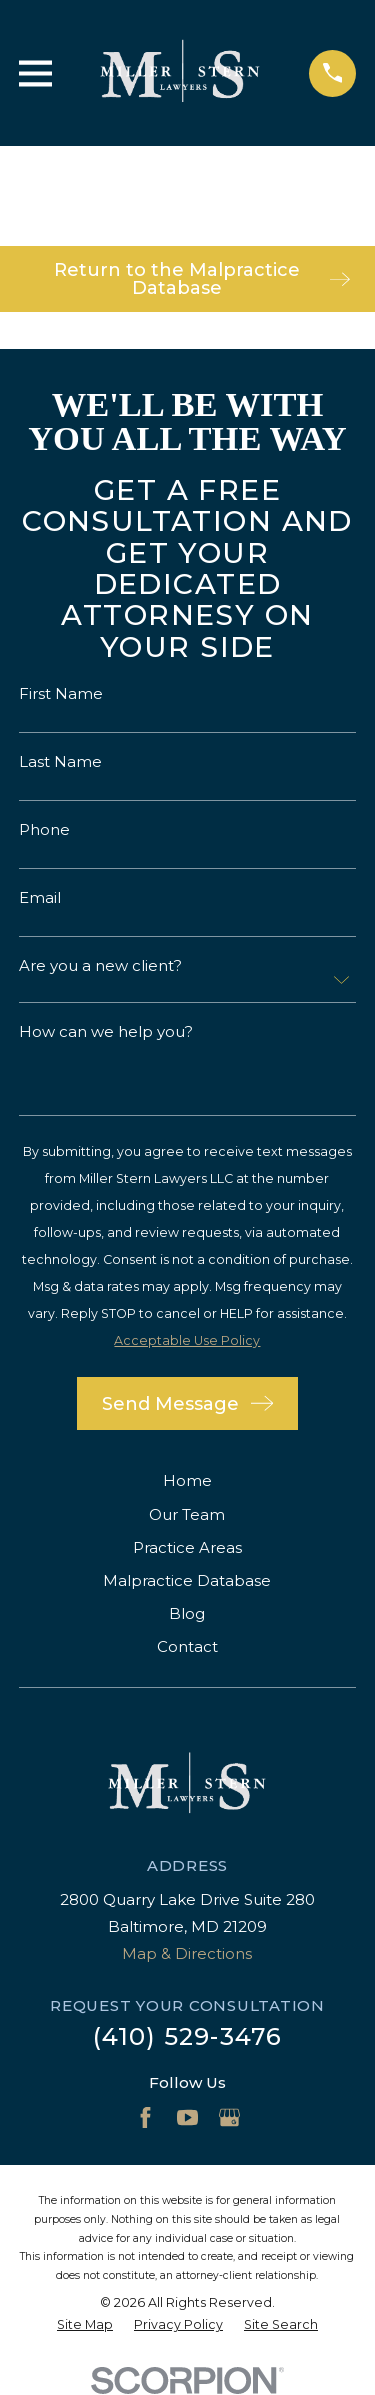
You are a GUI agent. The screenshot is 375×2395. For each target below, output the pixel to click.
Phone (44, 829)
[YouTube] (187, 2117)
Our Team (187, 1514)
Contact (187, 1646)
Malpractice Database (187, 1580)
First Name (61, 693)
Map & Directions (187, 1953)
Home (187, 1480)
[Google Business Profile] (229, 2117)
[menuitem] (85, 2325)
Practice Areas (187, 1547)
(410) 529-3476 (188, 2036)
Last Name (60, 761)
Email (40, 897)
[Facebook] (145, 2117)
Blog (187, 1613)
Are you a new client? (100, 965)
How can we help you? (106, 1031)
